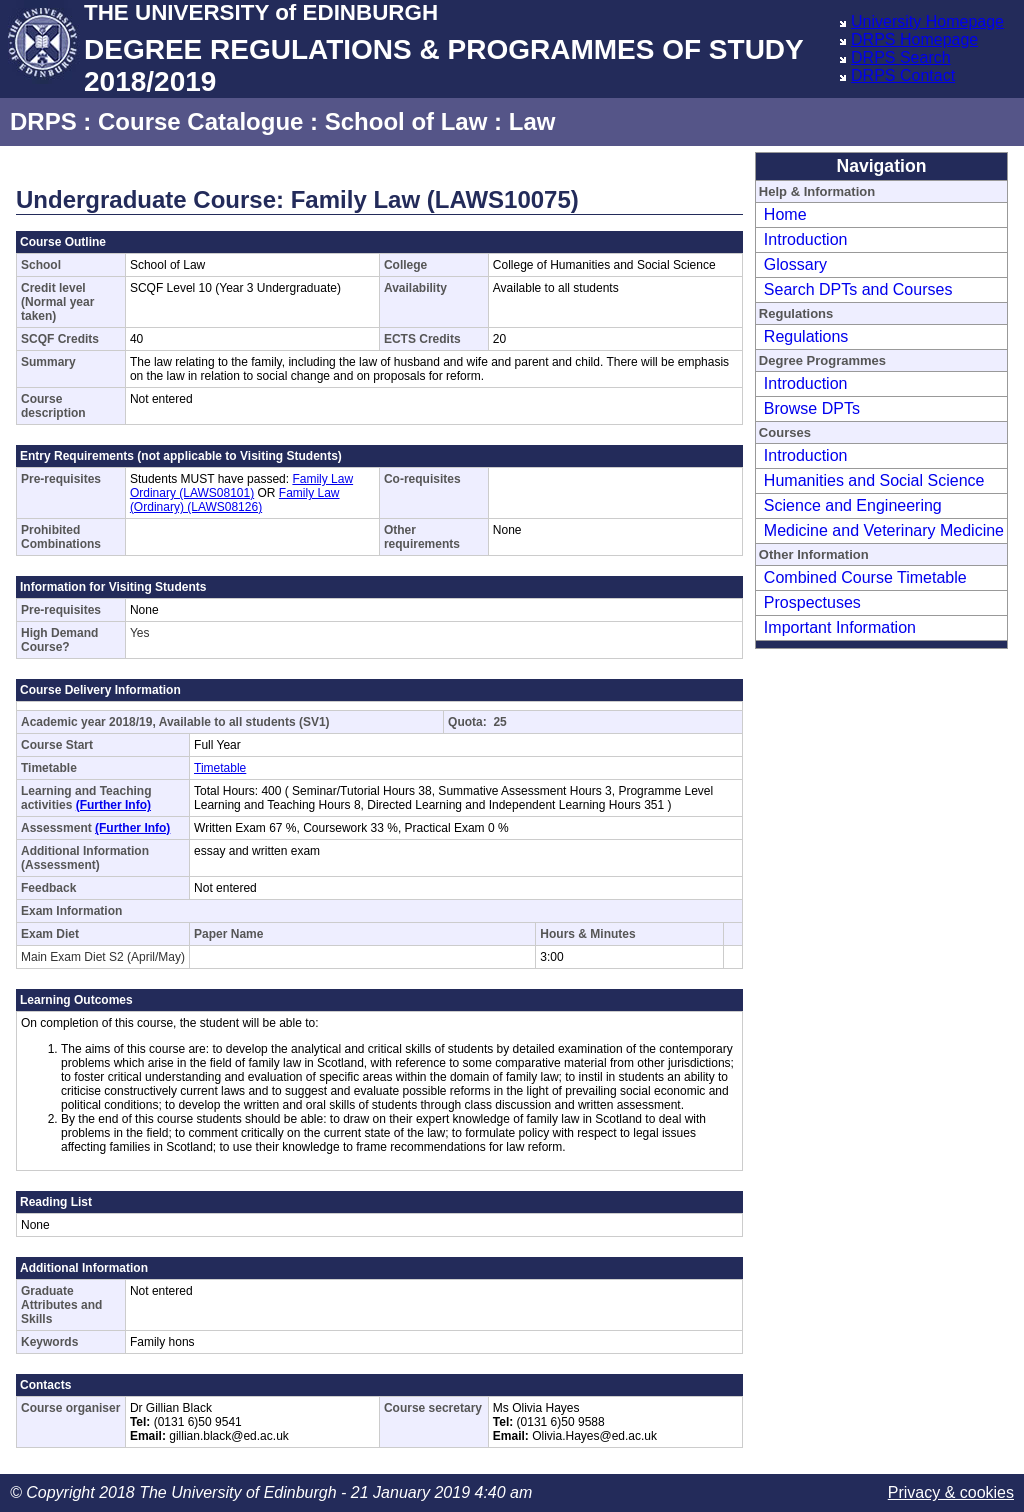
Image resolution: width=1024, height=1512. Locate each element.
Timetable (220, 768)
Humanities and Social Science (874, 480)
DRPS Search (901, 57)
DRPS (43, 121)
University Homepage (927, 21)
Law (532, 121)
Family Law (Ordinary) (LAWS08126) (235, 500)
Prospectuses (812, 602)
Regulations (806, 336)
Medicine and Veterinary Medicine (884, 530)
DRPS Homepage (914, 39)
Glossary (795, 264)
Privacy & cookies (951, 1492)
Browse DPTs (812, 408)
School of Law (406, 121)
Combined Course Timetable (865, 577)
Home (785, 214)
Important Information (840, 627)
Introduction (806, 239)
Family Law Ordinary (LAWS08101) (241, 486)
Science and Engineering (853, 505)
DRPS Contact (903, 75)
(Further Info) (113, 805)
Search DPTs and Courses (858, 289)
